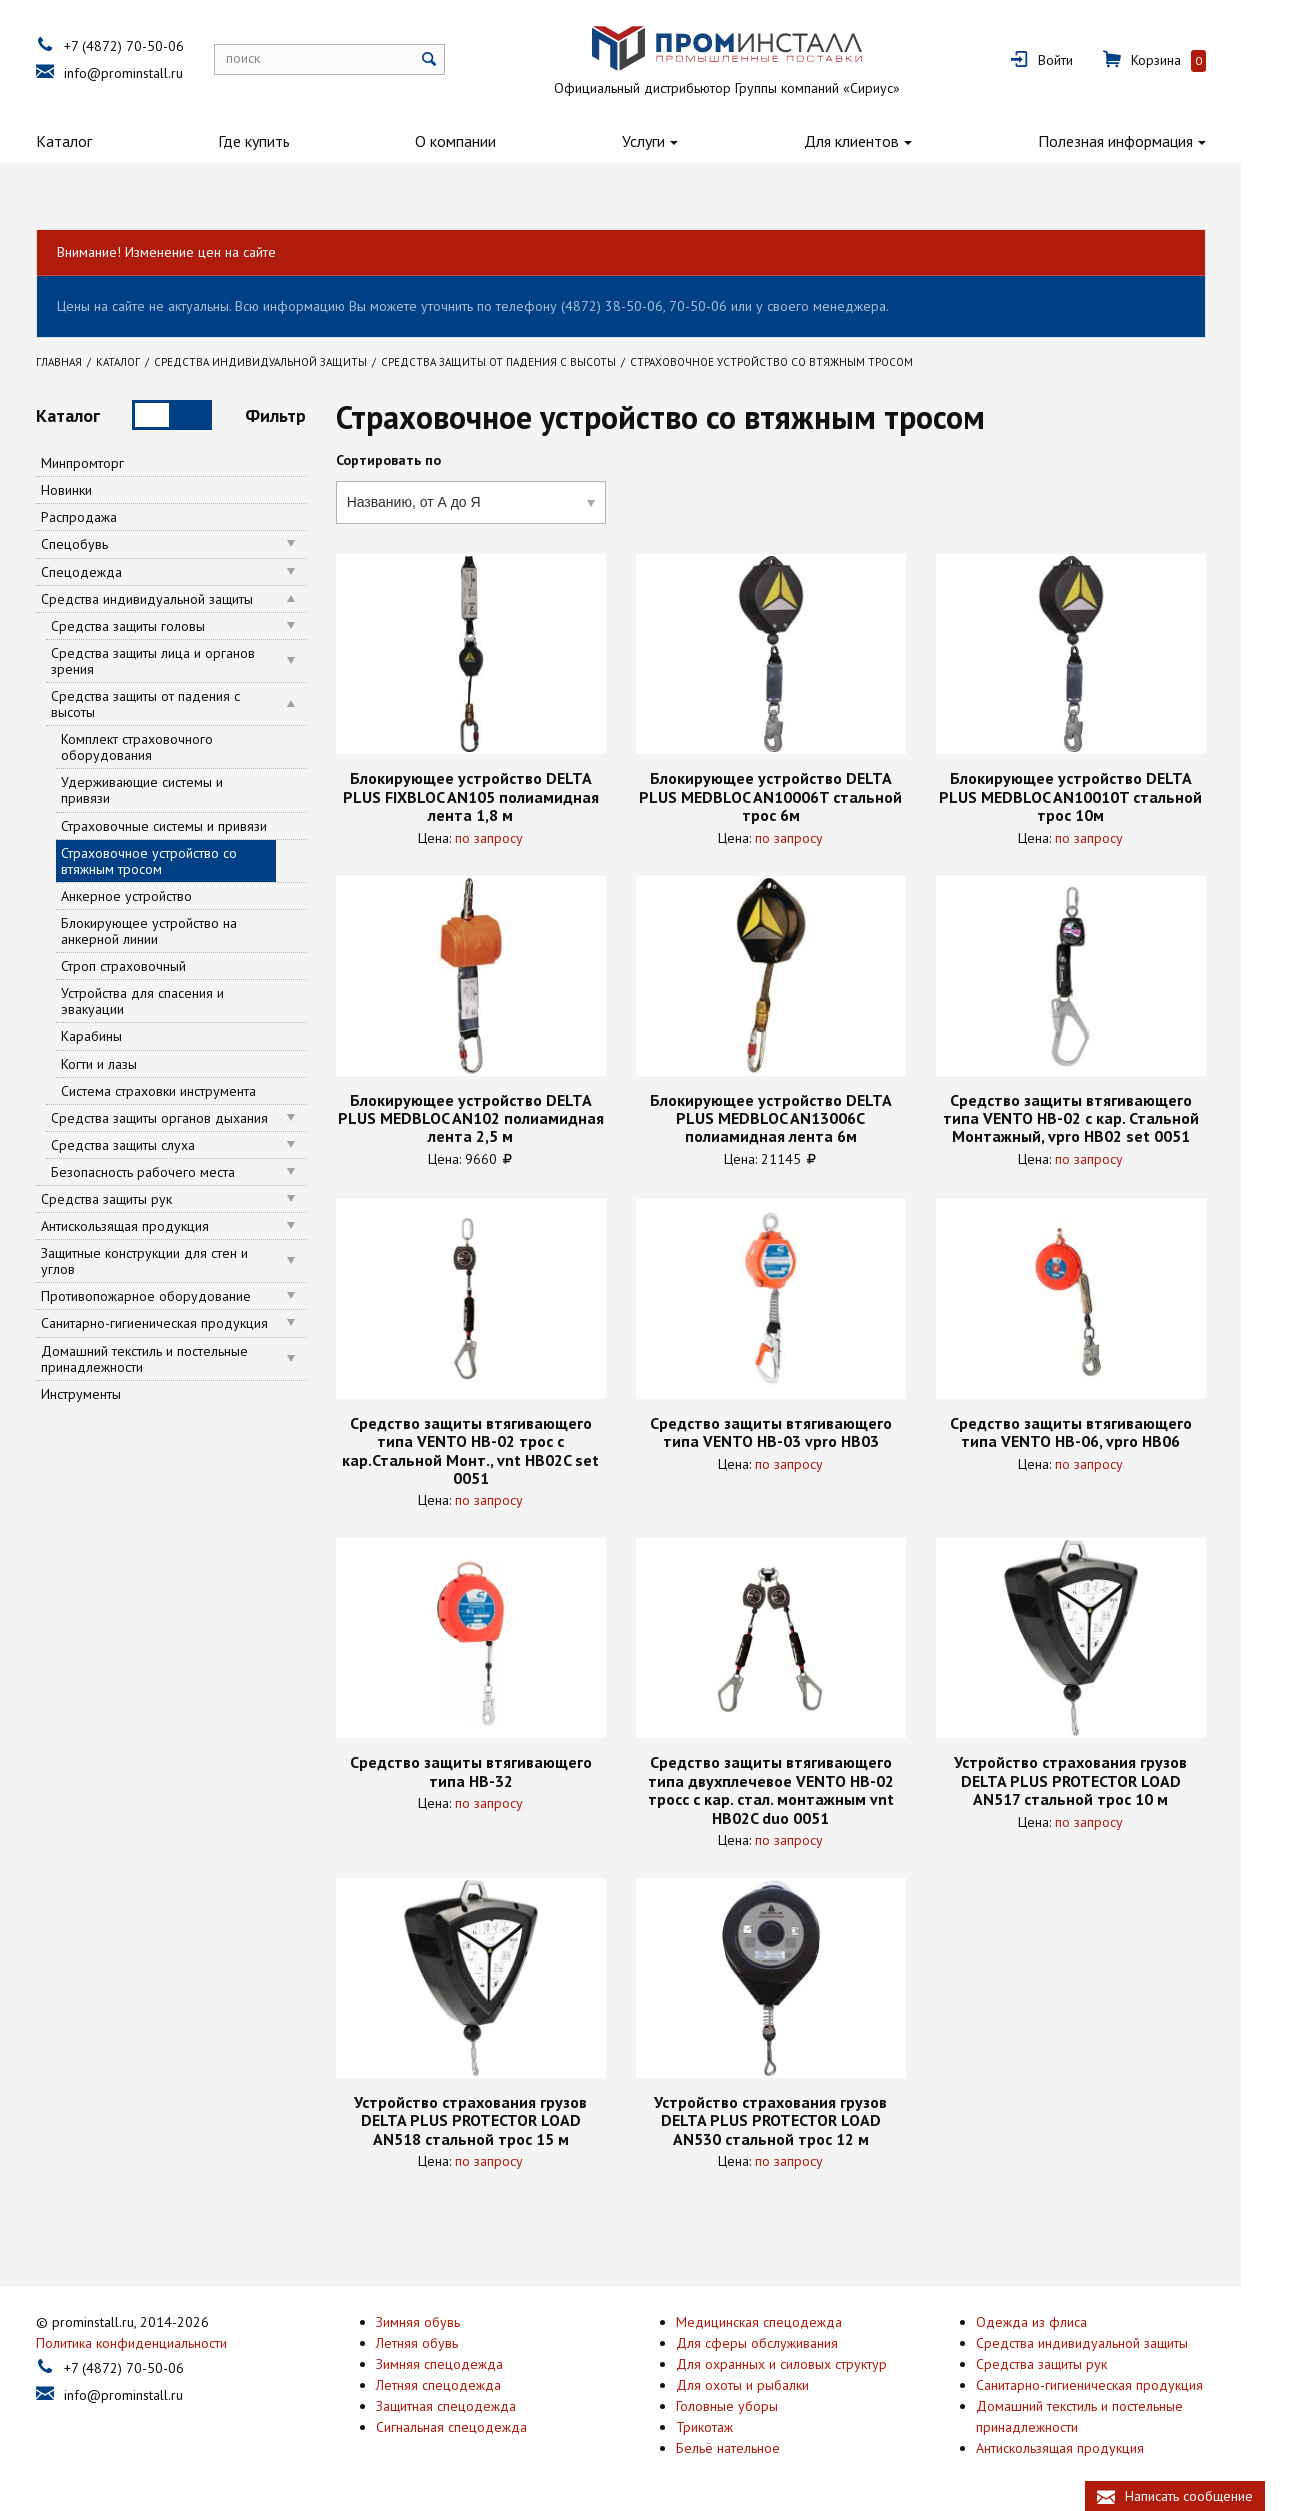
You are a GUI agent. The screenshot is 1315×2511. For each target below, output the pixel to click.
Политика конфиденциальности (168, 2340)
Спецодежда (118, 572)
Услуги (680, 141)
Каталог (101, 141)
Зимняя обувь (455, 2319)
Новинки (103, 490)
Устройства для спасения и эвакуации (179, 1001)
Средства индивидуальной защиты (184, 599)
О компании (492, 141)
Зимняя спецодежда (476, 2361)
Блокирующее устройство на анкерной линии (186, 931)
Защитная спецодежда (483, 2403)
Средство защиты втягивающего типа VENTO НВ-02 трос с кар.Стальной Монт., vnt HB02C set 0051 (507, 1451)
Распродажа (116, 517)
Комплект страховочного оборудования (174, 747)
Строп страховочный (160, 966)
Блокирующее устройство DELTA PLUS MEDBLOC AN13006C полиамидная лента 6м (807, 1118)
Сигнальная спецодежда (488, 2424)
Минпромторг (119, 463)
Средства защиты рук (143, 1199)
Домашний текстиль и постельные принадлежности (181, 1359)
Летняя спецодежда (475, 2382)
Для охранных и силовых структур (818, 2361)
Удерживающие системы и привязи (179, 790)
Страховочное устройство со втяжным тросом (186, 861)
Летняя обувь (454, 2340)
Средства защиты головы (165, 626)
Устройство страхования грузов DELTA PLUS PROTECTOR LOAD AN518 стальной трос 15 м (507, 2120)
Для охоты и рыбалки (779, 2382)
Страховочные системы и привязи (201, 826)
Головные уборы (764, 2403)
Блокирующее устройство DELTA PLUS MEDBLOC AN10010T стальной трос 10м (1107, 796)
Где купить (290, 141)
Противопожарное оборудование (183, 1296)
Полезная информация (1152, 141)
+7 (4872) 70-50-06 (161, 46)
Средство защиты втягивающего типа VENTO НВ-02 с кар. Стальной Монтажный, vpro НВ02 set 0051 (1107, 1118)
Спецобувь (111, 544)
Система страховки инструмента (195, 1091)
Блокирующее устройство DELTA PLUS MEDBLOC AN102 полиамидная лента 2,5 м (507, 1118)
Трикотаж (741, 2424)
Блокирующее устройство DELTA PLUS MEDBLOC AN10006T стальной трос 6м (807, 796)
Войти (1092, 60)
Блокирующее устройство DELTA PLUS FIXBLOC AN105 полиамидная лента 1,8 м (507, 796)
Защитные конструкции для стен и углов (181, 1261)
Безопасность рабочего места (180, 1172)
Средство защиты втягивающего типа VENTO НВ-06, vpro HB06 (1107, 1432)
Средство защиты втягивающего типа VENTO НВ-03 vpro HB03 (807, 1432)
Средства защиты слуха (160, 1145)
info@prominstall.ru (160, 73)
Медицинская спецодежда (796, 2319)
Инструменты (118, 1394)
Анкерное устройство (163, 896)
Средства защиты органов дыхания (196, 1118)
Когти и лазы (136, 1064)
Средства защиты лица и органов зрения (190, 661)
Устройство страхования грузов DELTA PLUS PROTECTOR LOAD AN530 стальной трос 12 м (807, 2120)
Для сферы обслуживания (794, 2340)
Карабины (128, 1036)
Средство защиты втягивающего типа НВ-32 (507, 1771)
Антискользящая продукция (162, 1226)
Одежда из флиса (1068, 2319)
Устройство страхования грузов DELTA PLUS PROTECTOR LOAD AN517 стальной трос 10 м (1107, 1780)
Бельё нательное (765, 2445)
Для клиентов (888, 141)
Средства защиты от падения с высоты (182, 704)
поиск (280, 58)
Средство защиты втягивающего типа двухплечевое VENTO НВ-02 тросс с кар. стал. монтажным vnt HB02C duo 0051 (807, 1790)
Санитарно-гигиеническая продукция (191, 1323)
